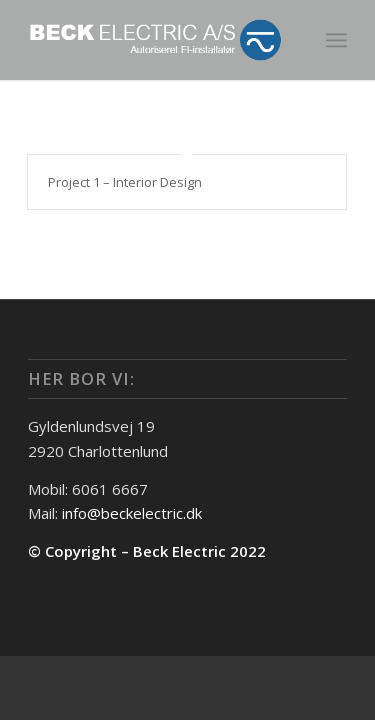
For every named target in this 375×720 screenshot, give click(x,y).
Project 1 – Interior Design (125, 182)
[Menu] (336, 40)
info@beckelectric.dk (132, 513)
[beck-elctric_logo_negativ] (155, 40)
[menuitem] (336, 40)
